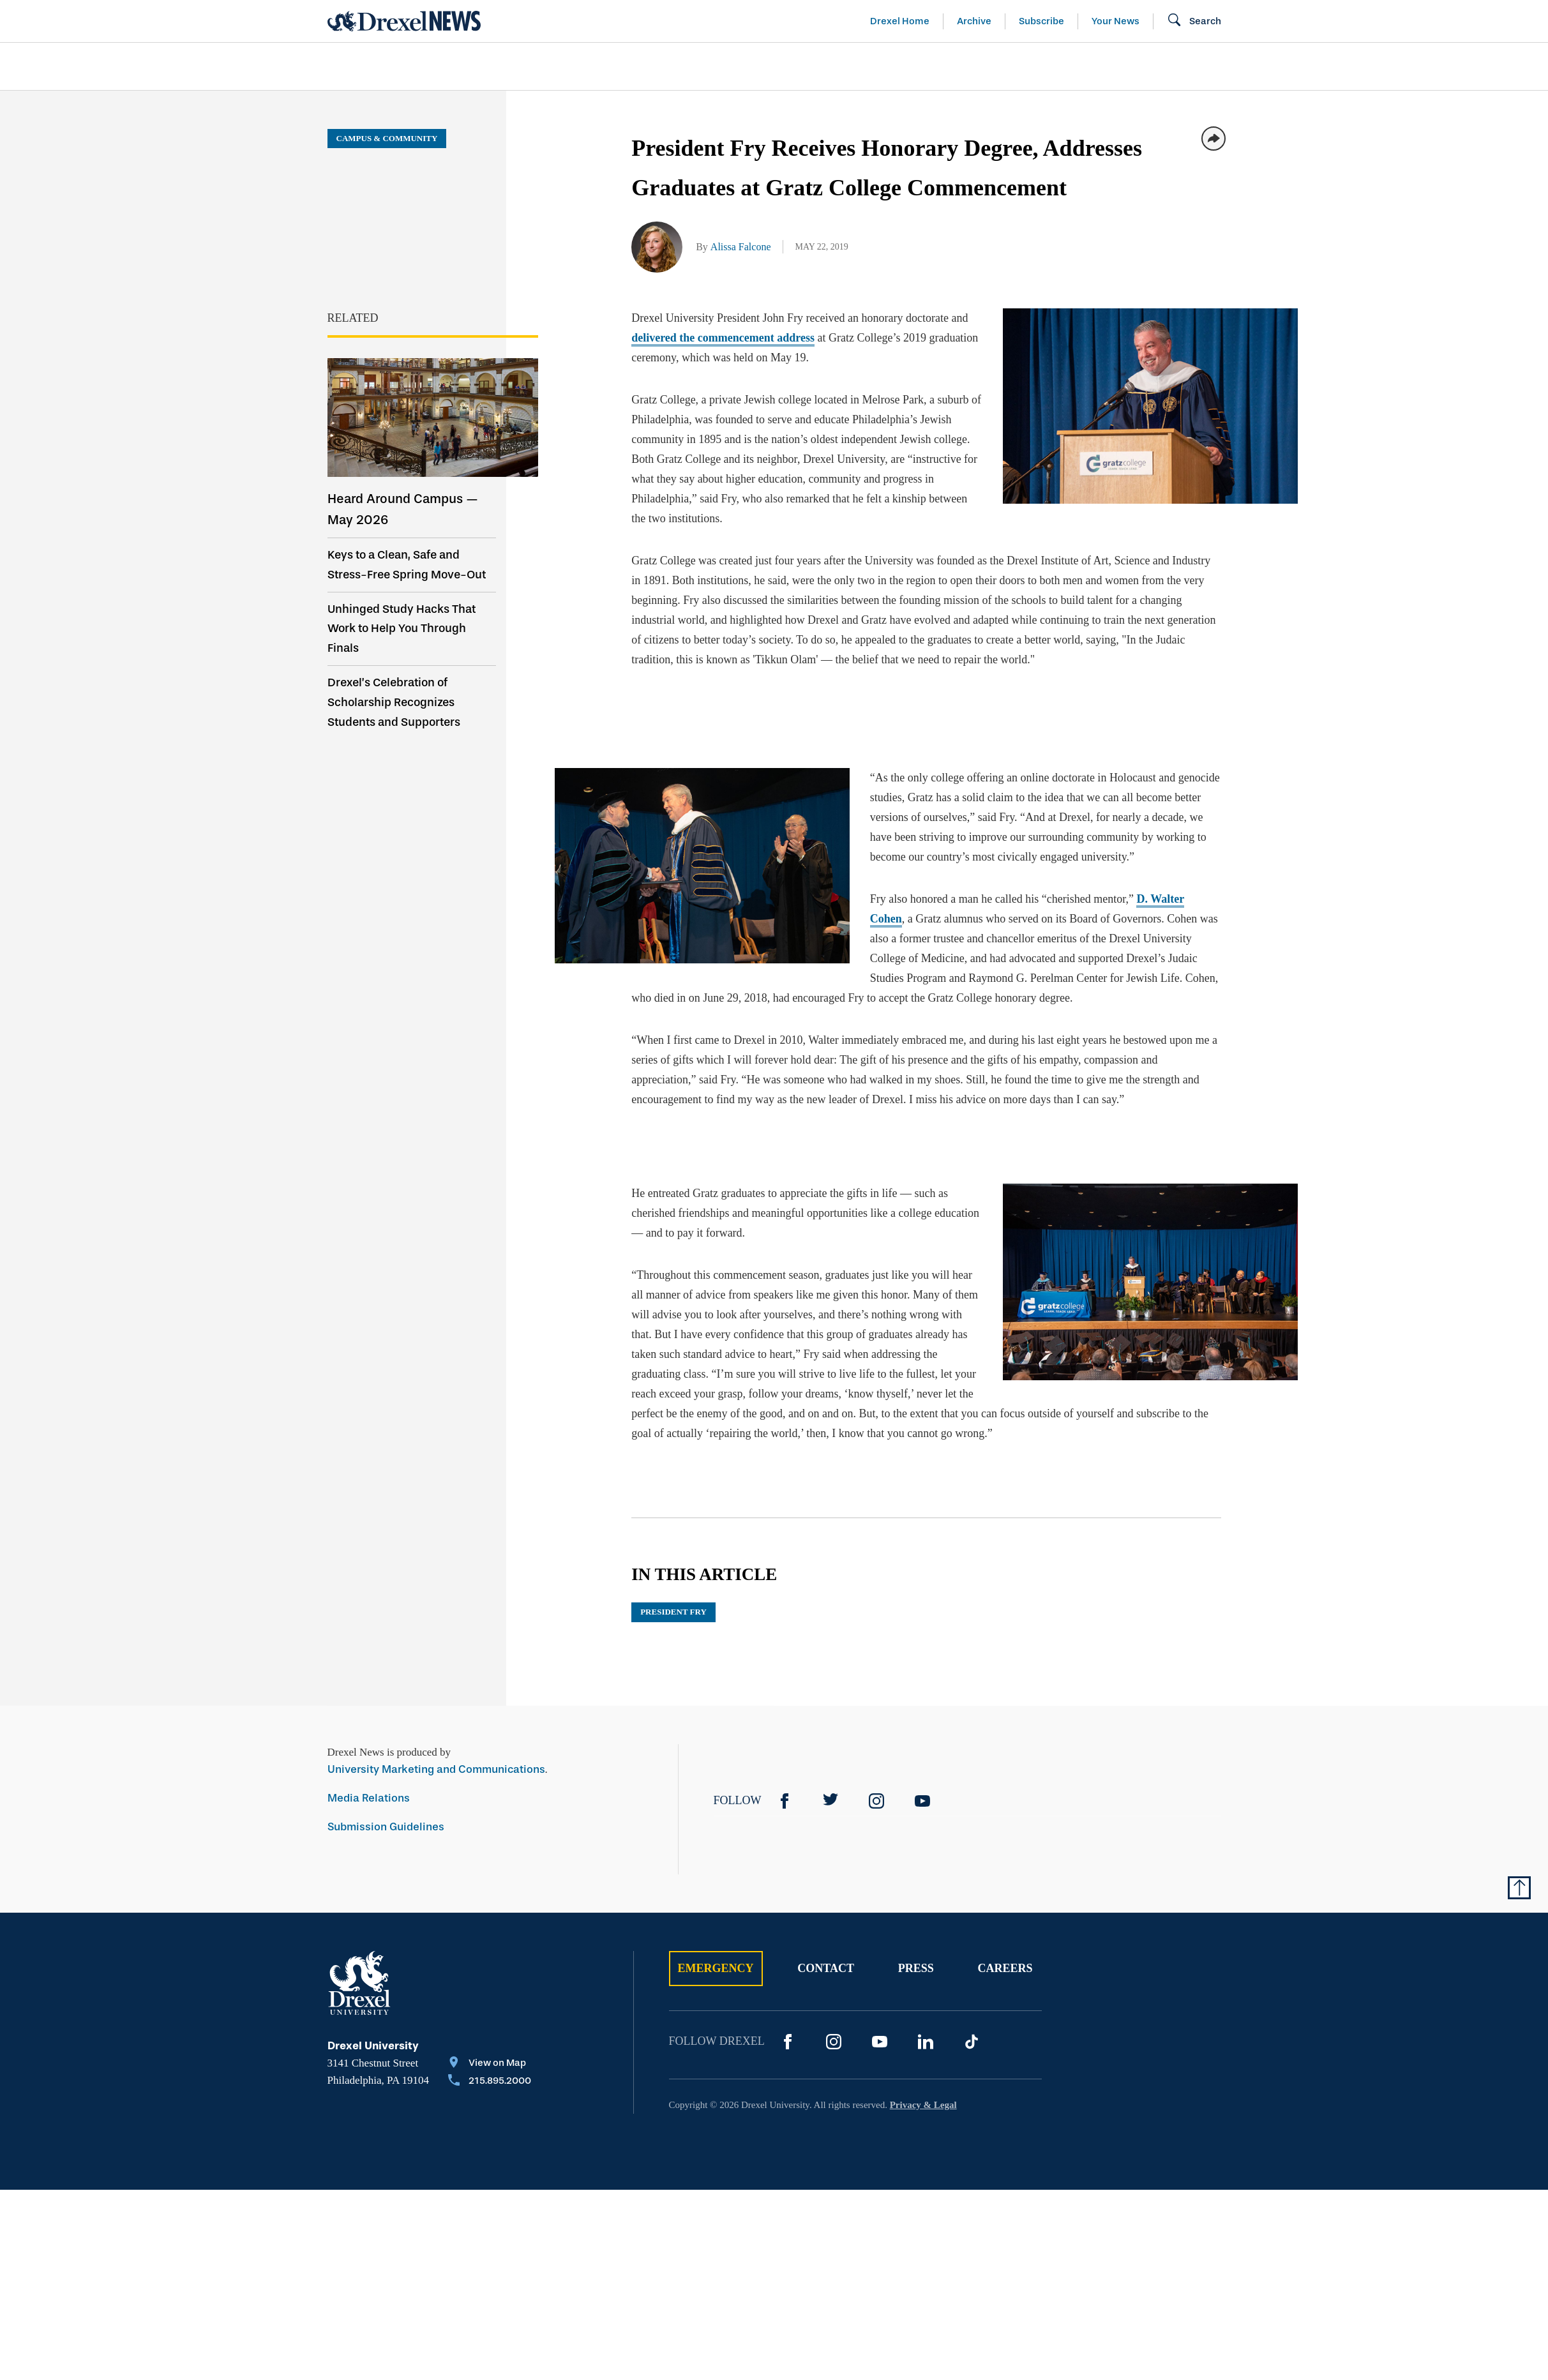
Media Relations (368, 1798)
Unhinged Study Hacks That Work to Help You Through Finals (401, 629)
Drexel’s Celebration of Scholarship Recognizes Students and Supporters (393, 702)
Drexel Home (899, 21)
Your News (1115, 21)
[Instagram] (876, 1801)
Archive (974, 21)
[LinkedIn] (925, 2041)
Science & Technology (588, 66)
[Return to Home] (404, 21)
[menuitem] (400, 66)
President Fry (673, 1611)
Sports (1379, 66)
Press (916, 1968)
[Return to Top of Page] (1519, 1887)
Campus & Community (1248, 66)
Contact (825, 1968)
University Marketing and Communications (436, 1769)
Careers (1004, 1968)
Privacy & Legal (923, 2105)
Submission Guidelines (385, 1827)
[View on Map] (489, 2064)
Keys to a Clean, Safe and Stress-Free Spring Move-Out (406, 565)
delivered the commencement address (723, 337)
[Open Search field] (1194, 21)
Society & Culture (1079, 66)
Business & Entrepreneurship (797, 66)
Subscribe (1041, 21)
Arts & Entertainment (400, 66)
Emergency (716, 1968)
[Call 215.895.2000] (489, 2082)
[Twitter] (830, 1801)
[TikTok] (971, 2041)
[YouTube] (922, 1801)
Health (956, 66)
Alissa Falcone (740, 246)
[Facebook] (784, 1801)
